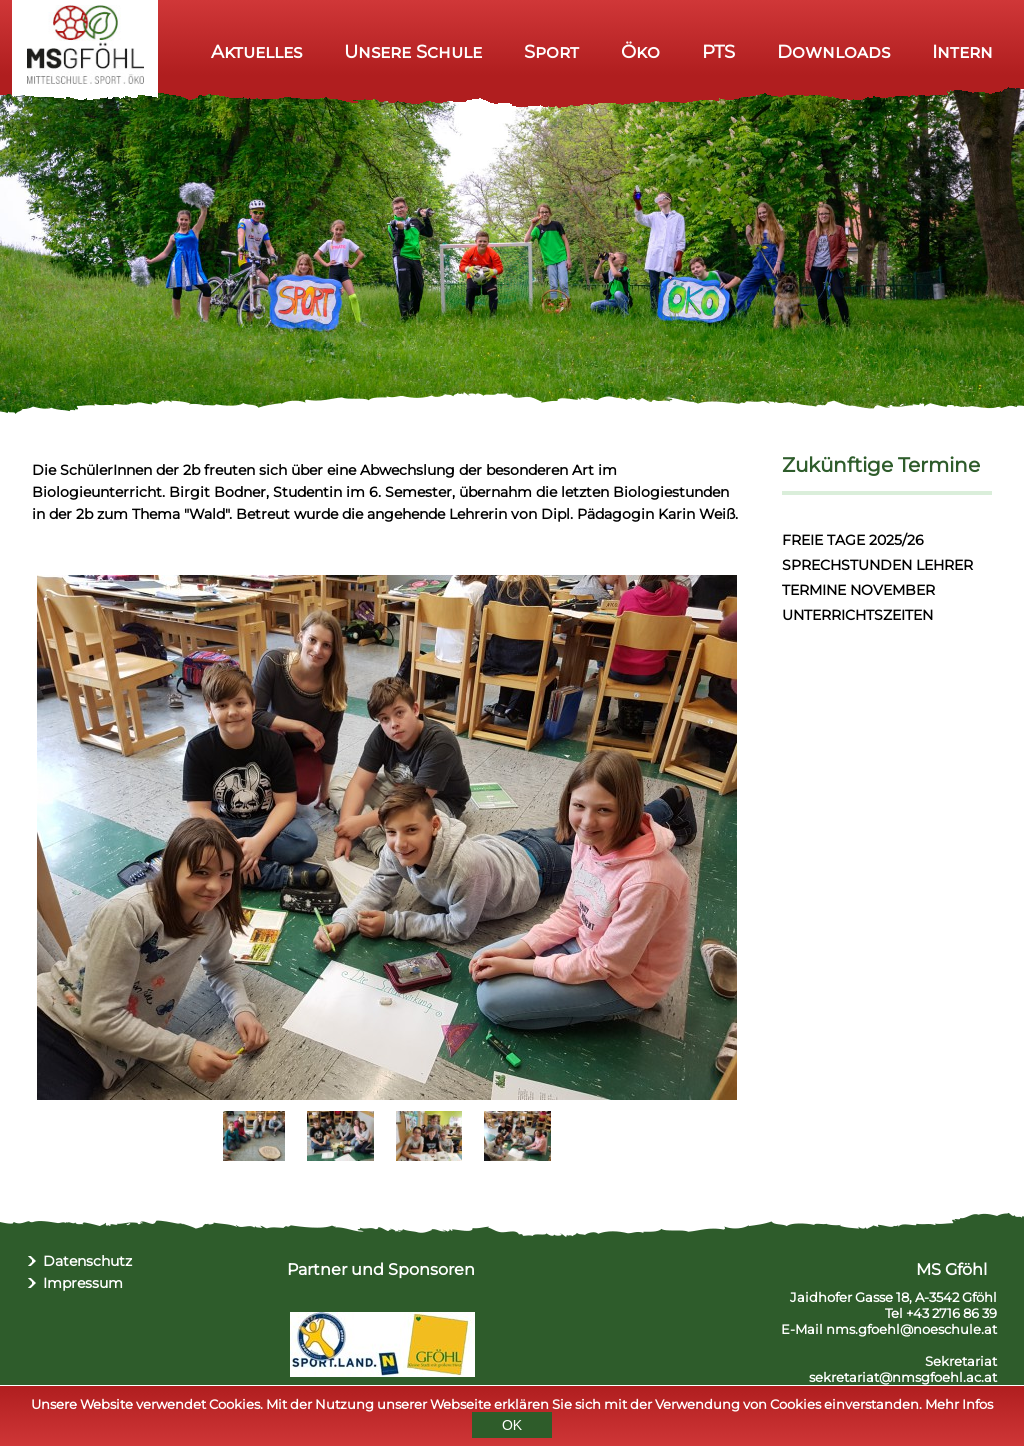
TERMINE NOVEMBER (858, 590)
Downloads (833, 51)
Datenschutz (87, 1261)
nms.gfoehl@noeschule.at (911, 1329)
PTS (718, 51)
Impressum (83, 1283)
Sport (551, 51)
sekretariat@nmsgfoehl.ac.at (903, 1377)
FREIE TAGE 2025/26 (853, 540)
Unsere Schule (413, 51)
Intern (962, 51)
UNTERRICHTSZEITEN (857, 615)
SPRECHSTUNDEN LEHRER (877, 565)
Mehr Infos (959, 1407)
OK (512, 1428)
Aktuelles (256, 51)
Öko (640, 51)
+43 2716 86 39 (951, 1313)
